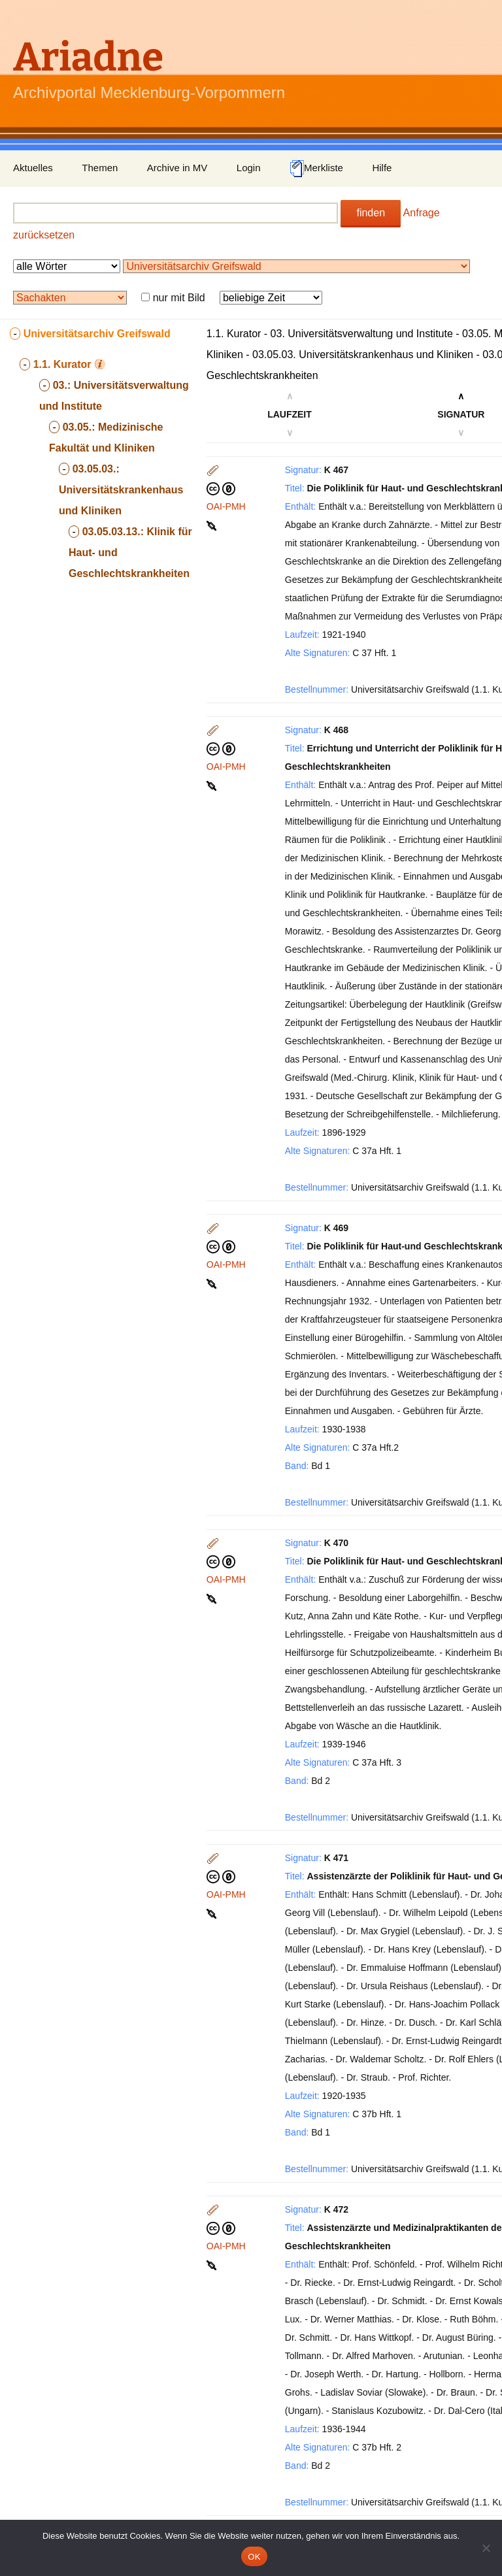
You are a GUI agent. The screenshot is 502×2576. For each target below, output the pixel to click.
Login (249, 167)
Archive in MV (177, 167)
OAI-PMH (226, 506)
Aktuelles (33, 167)
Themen (100, 167)
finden (370, 212)
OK (254, 2557)
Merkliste (316, 168)
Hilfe (382, 167)
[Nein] (485, 2547)
